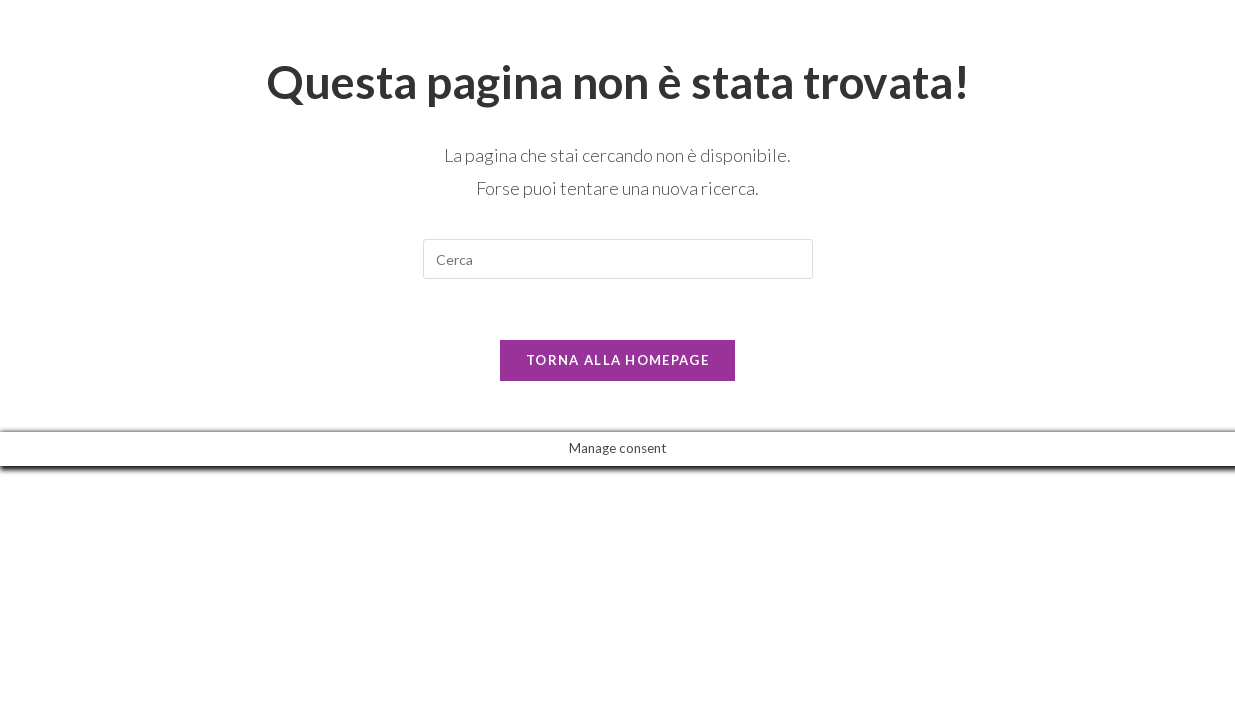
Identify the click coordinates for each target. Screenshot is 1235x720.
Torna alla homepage (617, 360)
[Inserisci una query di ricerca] (618, 259)
